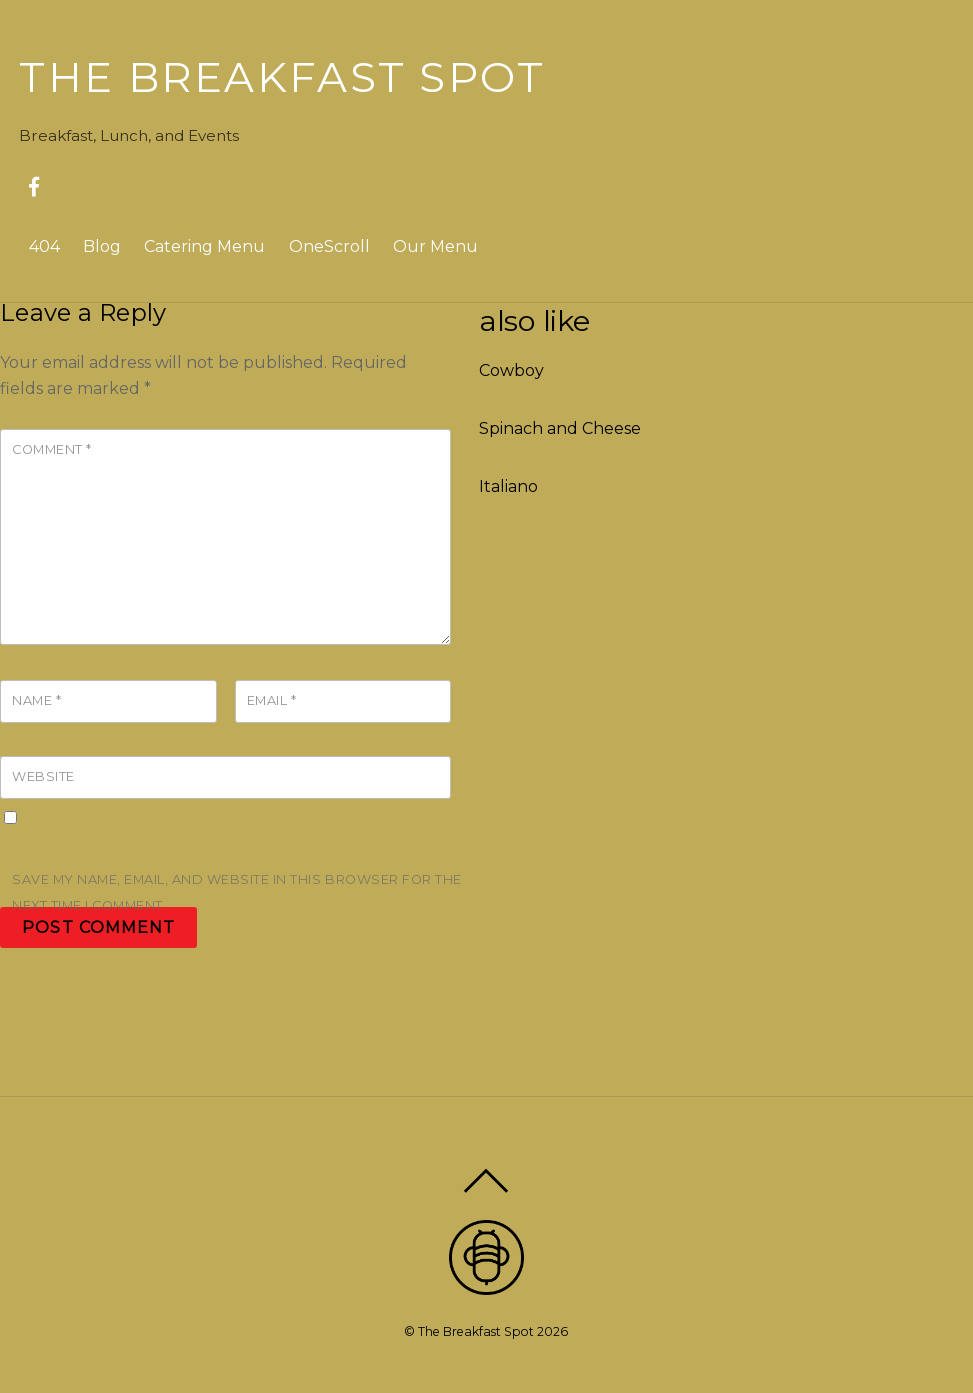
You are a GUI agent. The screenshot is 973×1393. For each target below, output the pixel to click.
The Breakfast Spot (476, 1331)
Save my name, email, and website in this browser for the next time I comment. (237, 892)
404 (44, 246)
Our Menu (435, 246)
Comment (52, 449)
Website (43, 776)
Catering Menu (204, 246)
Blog (102, 246)
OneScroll (329, 246)
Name (36, 700)
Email (272, 700)
